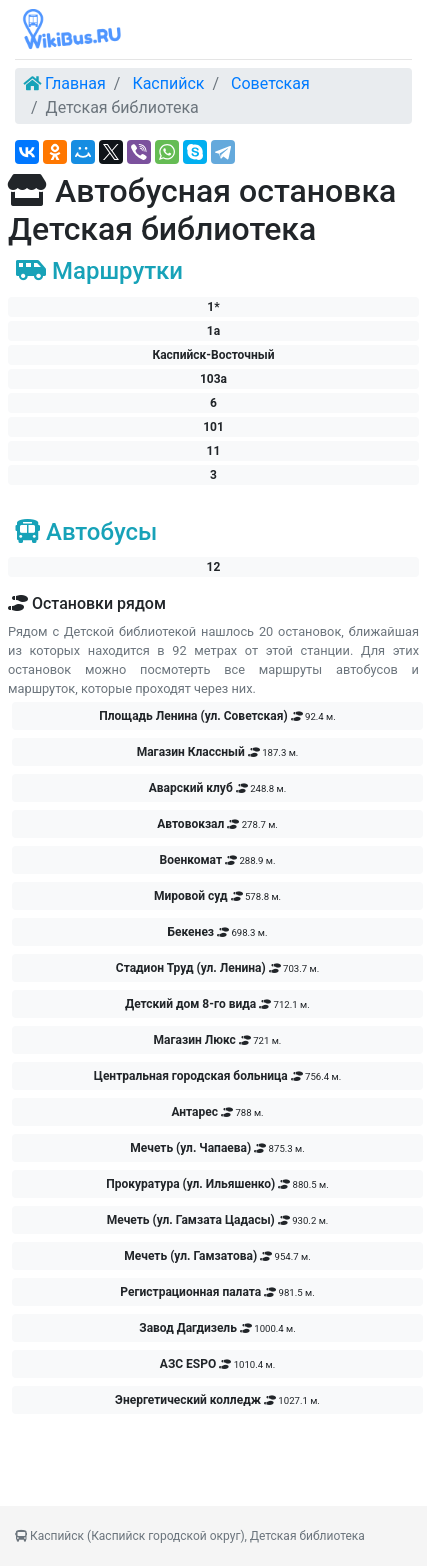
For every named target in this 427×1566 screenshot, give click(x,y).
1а (213, 331)
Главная (75, 83)
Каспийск (168, 83)
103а (213, 379)
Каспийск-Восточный (213, 355)
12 (214, 567)
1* (213, 307)
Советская (270, 83)
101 (213, 427)
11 (214, 451)
